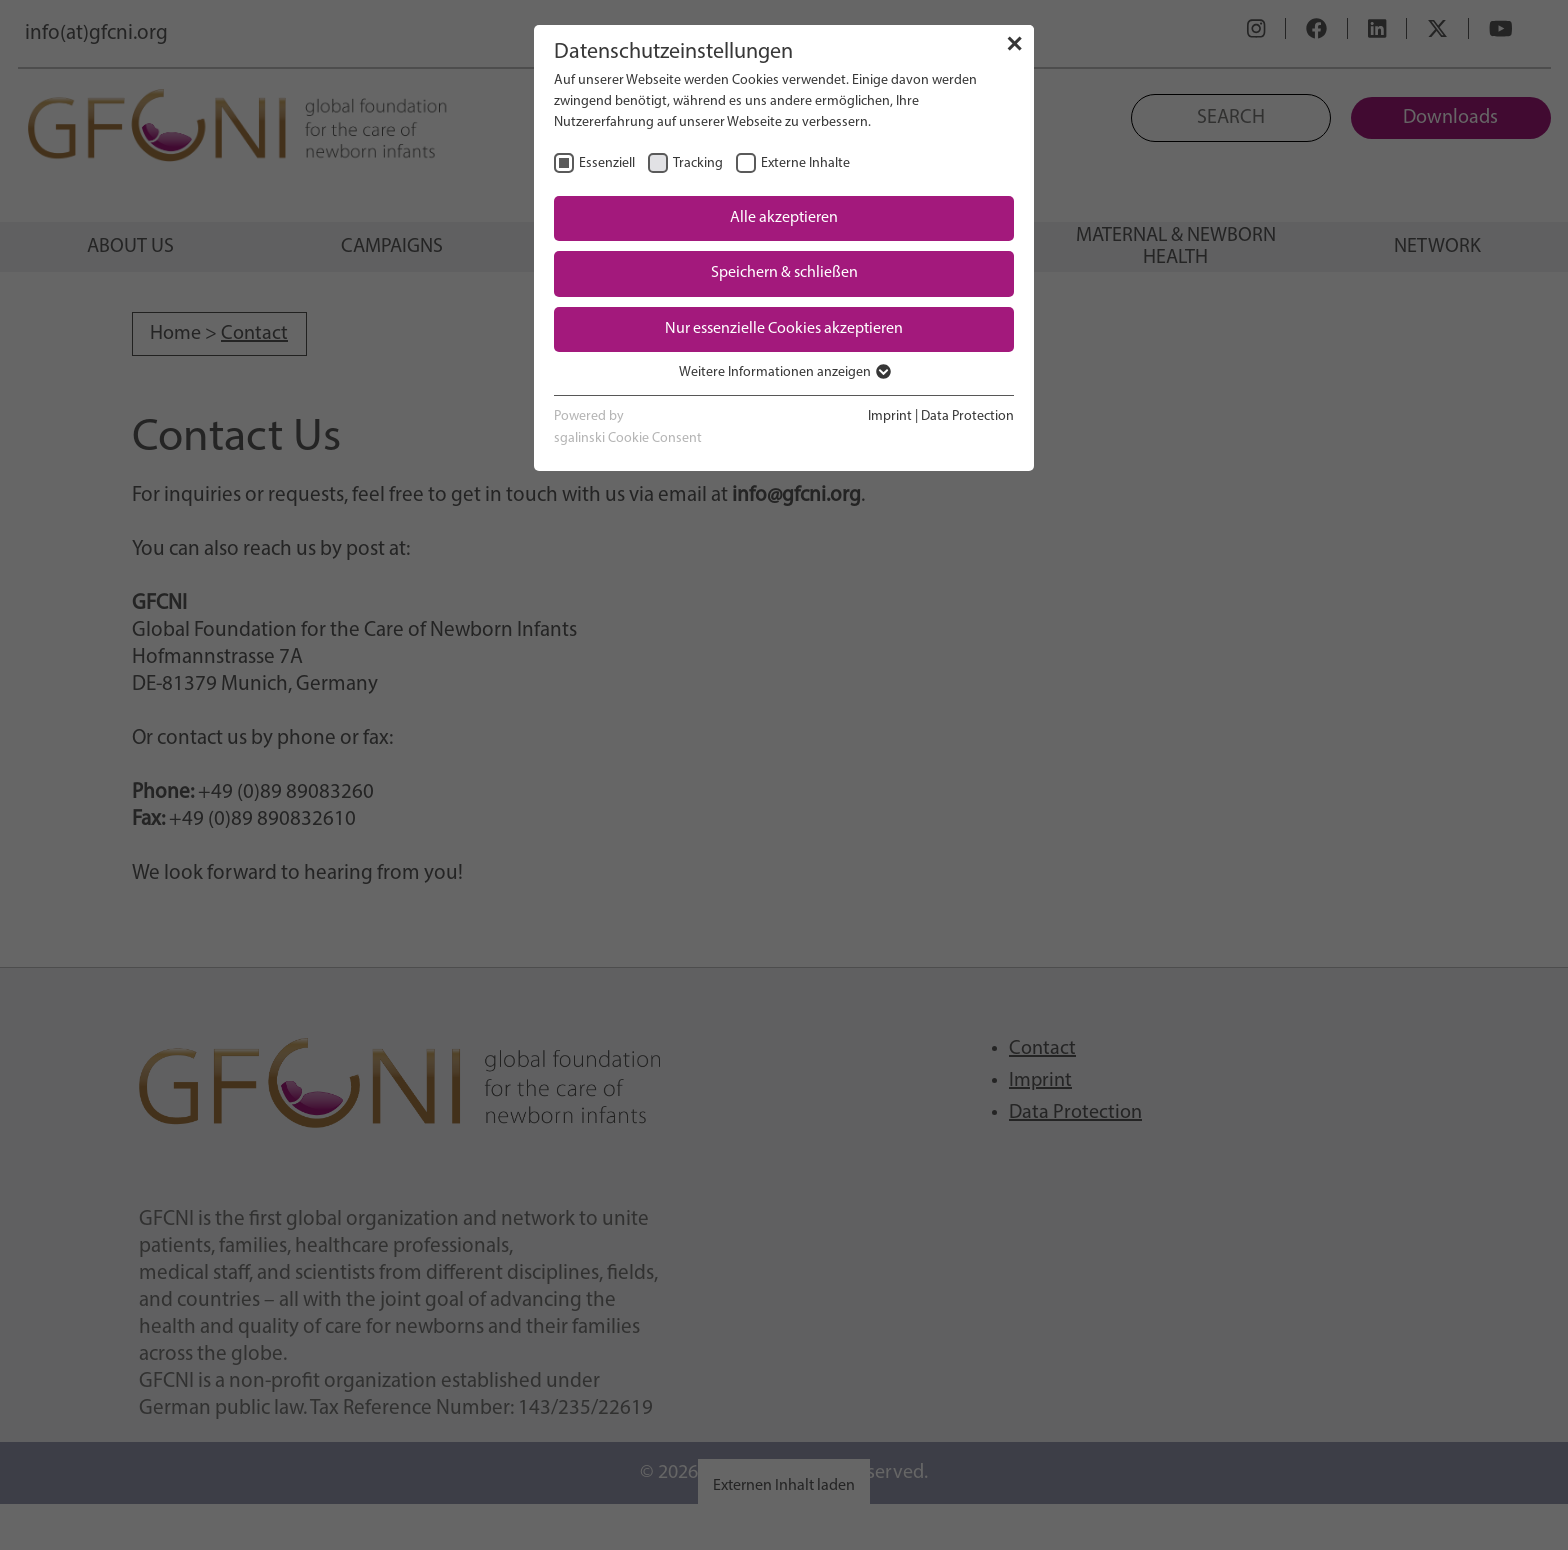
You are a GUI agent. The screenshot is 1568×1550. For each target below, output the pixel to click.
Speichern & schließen (784, 273)
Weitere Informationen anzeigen (784, 372)
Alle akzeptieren (784, 218)
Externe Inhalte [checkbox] (805, 163)
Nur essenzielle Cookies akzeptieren (784, 329)
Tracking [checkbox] (698, 163)
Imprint (890, 416)
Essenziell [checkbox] (607, 163)
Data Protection (967, 416)
